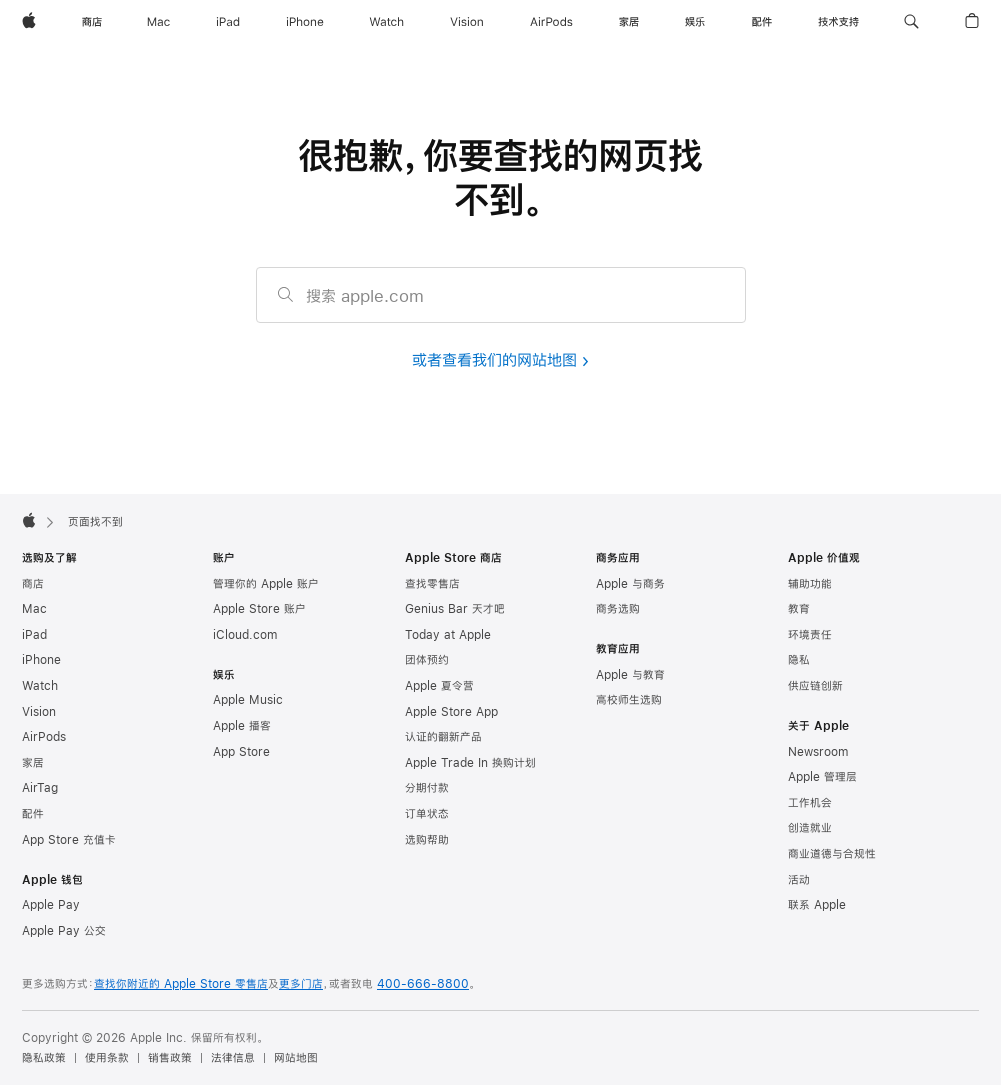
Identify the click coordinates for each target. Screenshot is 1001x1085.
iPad (34, 635)
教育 (799, 609)
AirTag (40, 788)
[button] (911, 22)
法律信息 (233, 1058)
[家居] (629, 22)
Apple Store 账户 (259, 609)
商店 (33, 584)
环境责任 (810, 635)
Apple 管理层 (822, 777)
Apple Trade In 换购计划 (470, 763)
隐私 (799, 660)
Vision (39, 712)
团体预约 (427, 660)
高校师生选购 (629, 700)
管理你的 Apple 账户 (266, 584)
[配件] (762, 22)
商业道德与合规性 (832, 854)
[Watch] (386, 22)
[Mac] (158, 22)
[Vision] (467, 22)
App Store (241, 752)
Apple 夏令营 (439, 686)
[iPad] (228, 22)
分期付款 (427, 788)
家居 (33, 763)
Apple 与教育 (630, 675)
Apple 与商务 (630, 584)
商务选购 (618, 609)
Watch (40, 686)
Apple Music (248, 700)
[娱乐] (695, 22)
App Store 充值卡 (69, 840)
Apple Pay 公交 (64, 931)
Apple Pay (51, 905)
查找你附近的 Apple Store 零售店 (181, 984)
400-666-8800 (423, 984)
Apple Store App (451, 712)
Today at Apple (448, 635)
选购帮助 (427, 840)
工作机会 (810, 803)
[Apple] (29, 22)
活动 (799, 880)
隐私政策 (44, 1058)
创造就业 (810, 828)
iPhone (41, 660)
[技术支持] (838, 22)
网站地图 (296, 1058)
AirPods (44, 737)
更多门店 (301, 984)
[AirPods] (551, 22)
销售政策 (170, 1058)
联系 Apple (817, 905)
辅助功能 (810, 584)
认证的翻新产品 (443, 737)
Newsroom (818, 752)
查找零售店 (432, 584)
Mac (34, 609)
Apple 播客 (242, 726)
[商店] (92, 22)
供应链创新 (815, 686)
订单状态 (427, 814)
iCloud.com (245, 635)
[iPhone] (305, 22)
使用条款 (107, 1058)
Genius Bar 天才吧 (455, 609)
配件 (33, 814)
